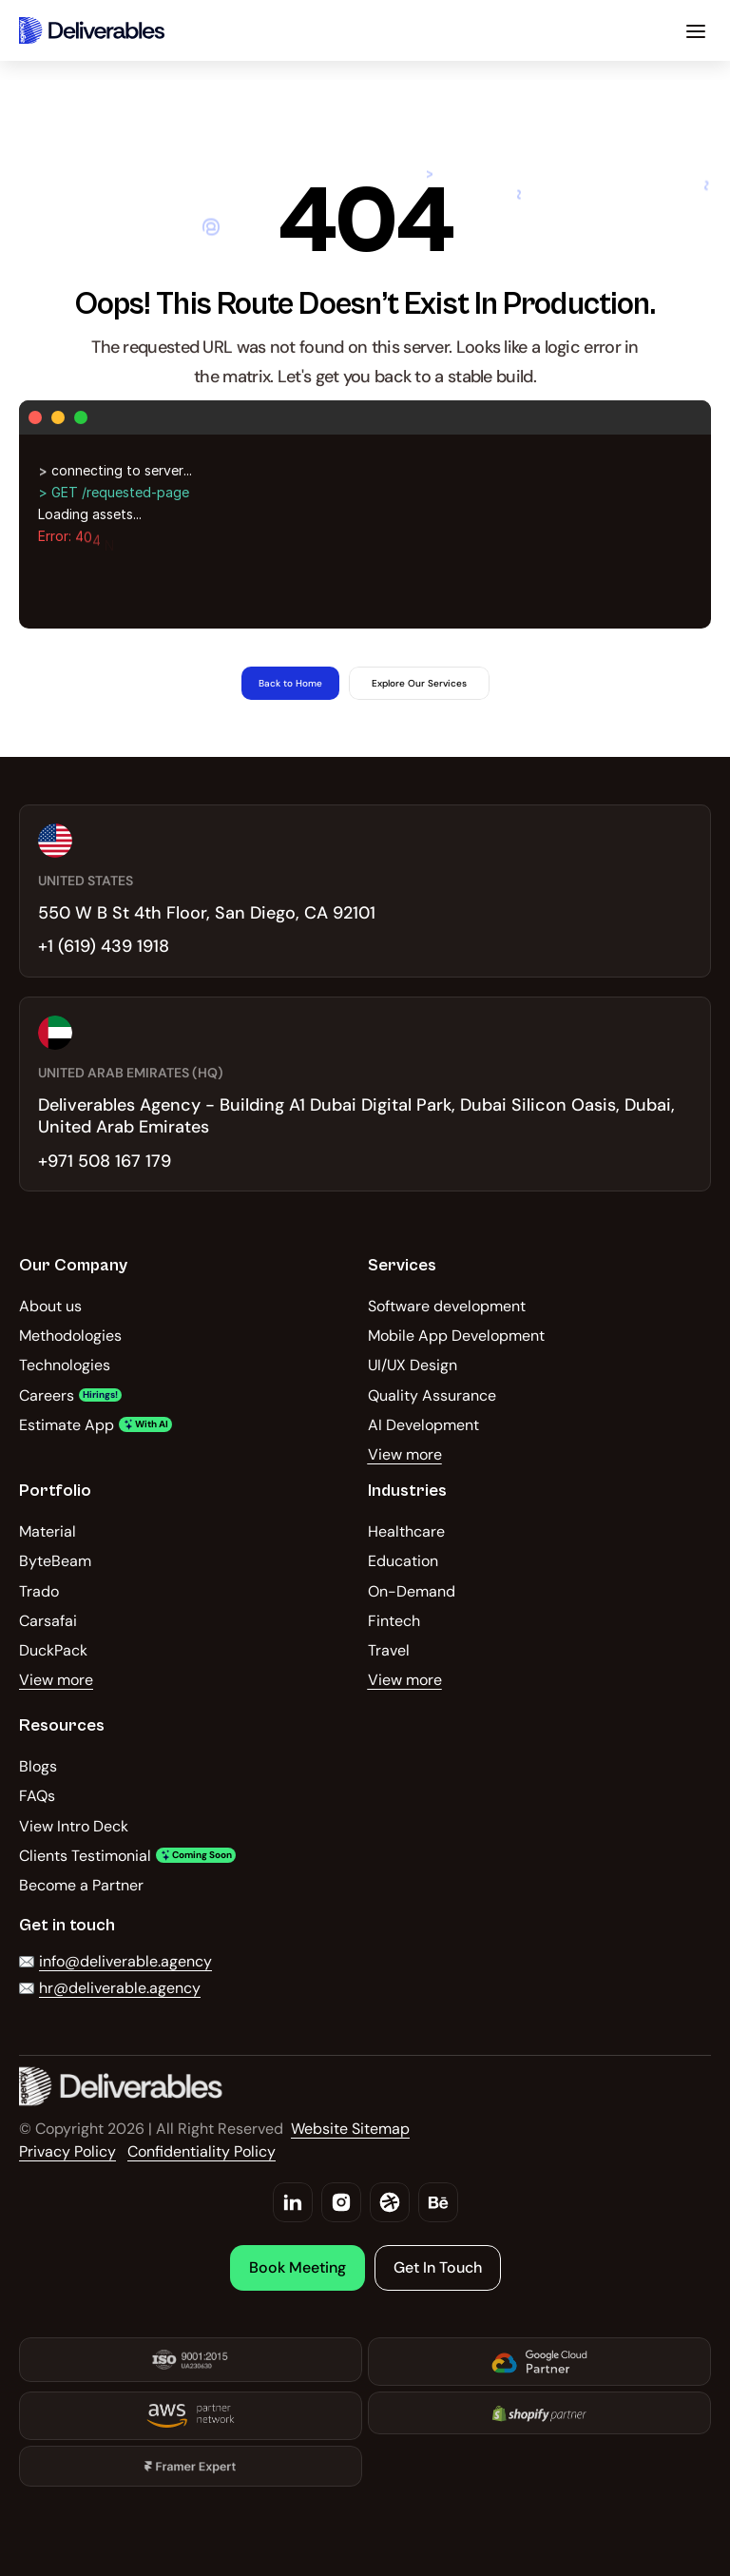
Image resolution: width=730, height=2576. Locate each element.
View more (405, 1454)
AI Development (423, 1425)
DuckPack (53, 1650)
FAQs (37, 1796)
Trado (39, 1591)
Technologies (64, 1365)
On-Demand (411, 1591)
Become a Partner (81, 1885)
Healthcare (406, 1531)
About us (50, 1306)
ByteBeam (55, 1561)
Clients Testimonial (85, 1856)
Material (47, 1531)
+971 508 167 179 (104, 1161)
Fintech (394, 1621)
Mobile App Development (456, 1336)
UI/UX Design (412, 1365)
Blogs (38, 1766)
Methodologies (70, 1336)
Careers (46, 1395)
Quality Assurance (432, 1395)
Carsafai (48, 1621)
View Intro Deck (73, 1826)
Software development (447, 1306)
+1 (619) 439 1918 (103, 946)
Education (403, 1561)
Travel (389, 1650)
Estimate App (66, 1425)
